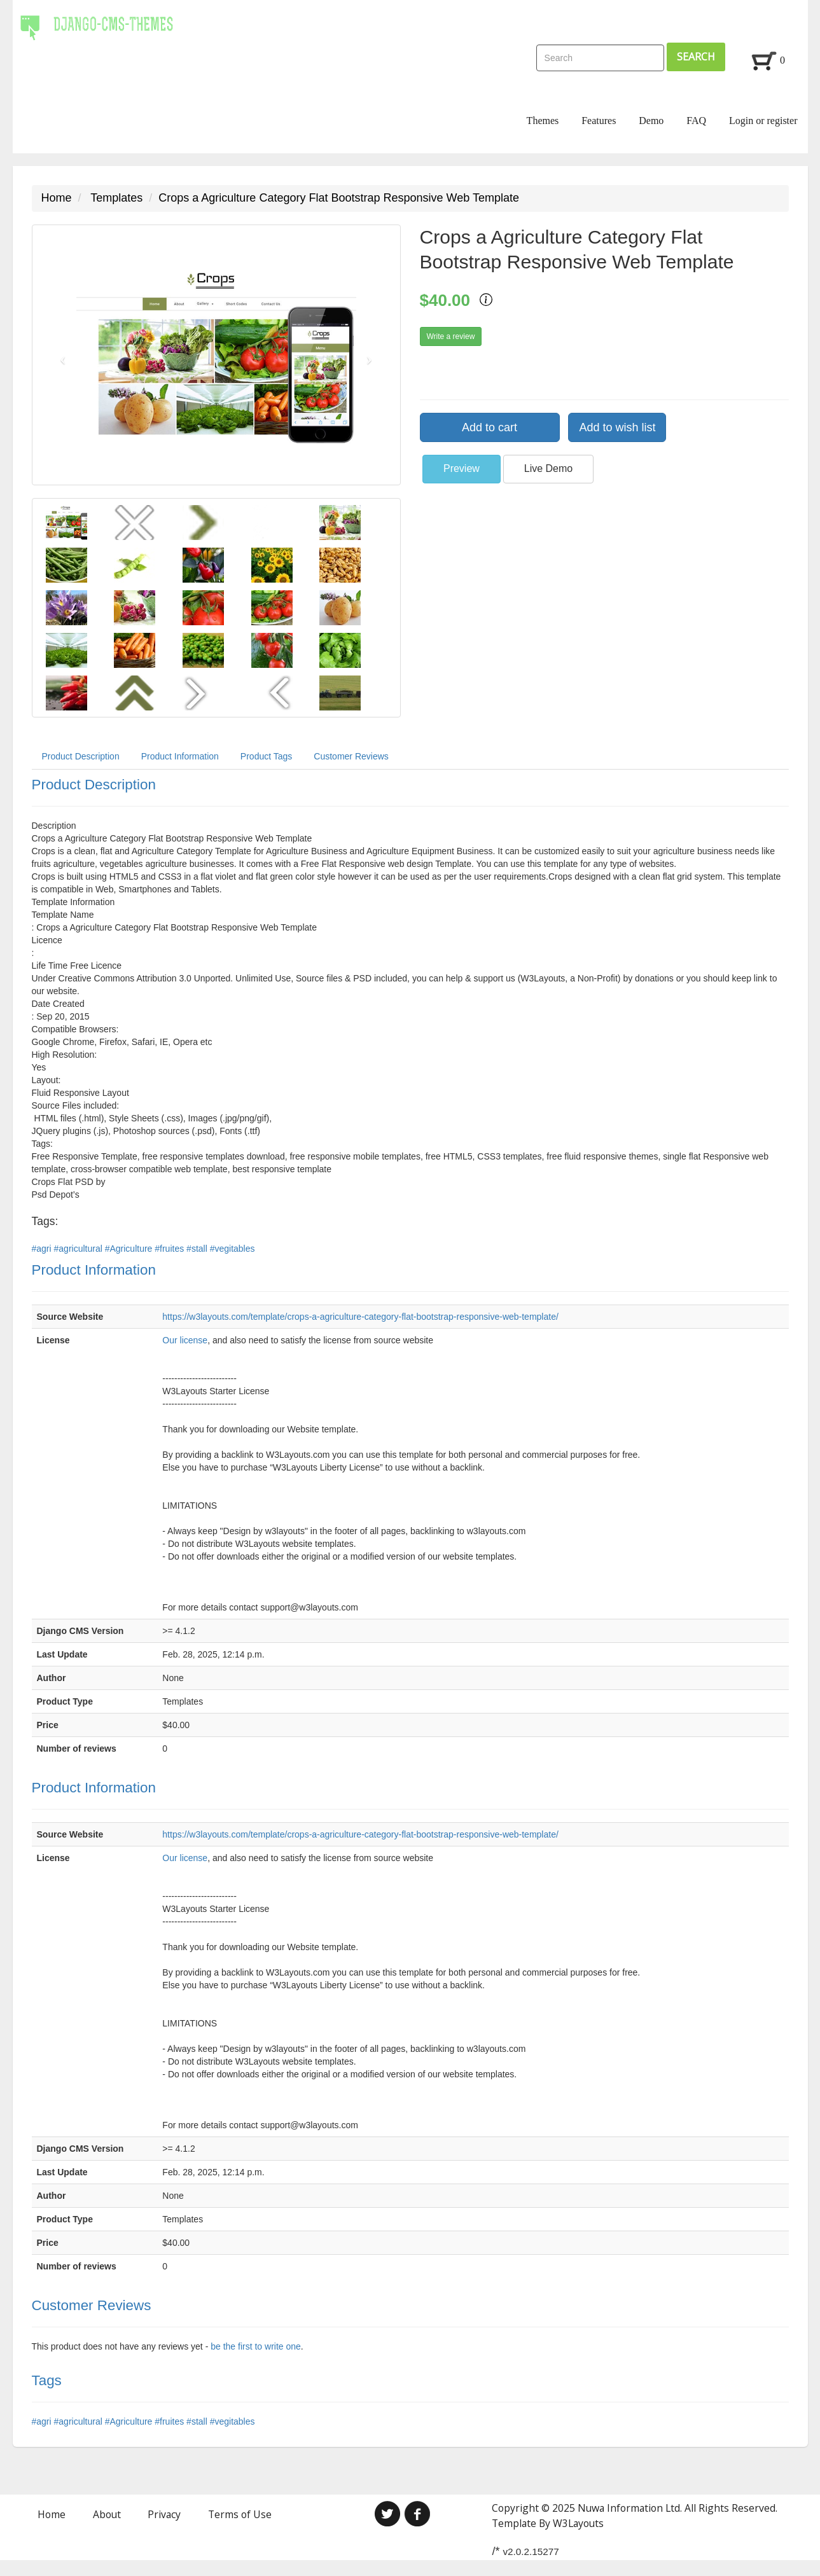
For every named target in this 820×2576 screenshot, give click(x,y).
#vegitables (232, 1248)
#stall (198, 1248)
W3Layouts (578, 2523)
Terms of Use (240, 2514)
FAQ (696, 120)
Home (56, 197)
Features (598, 120)
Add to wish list (617, 427)
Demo (651, 120)
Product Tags (266, 756)
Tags (47, 2380)
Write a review (451, 336)
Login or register (763, 120)
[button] (60, 355)
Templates (116, 197)
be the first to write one (256, 2346)
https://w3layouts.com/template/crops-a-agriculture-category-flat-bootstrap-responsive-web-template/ (360, 1317)
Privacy (164, 2514)
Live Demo (548, 468)
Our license (184, 1340)
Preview (461, 468)
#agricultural (79, 1248)
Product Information (180, 756)
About (107, 2514)
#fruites (170, 1248)
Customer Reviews (351, 756)
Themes (543, 120)
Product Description (81, 756)
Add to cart (489, 427)
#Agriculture (130, 1248)
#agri (43, 1248)
